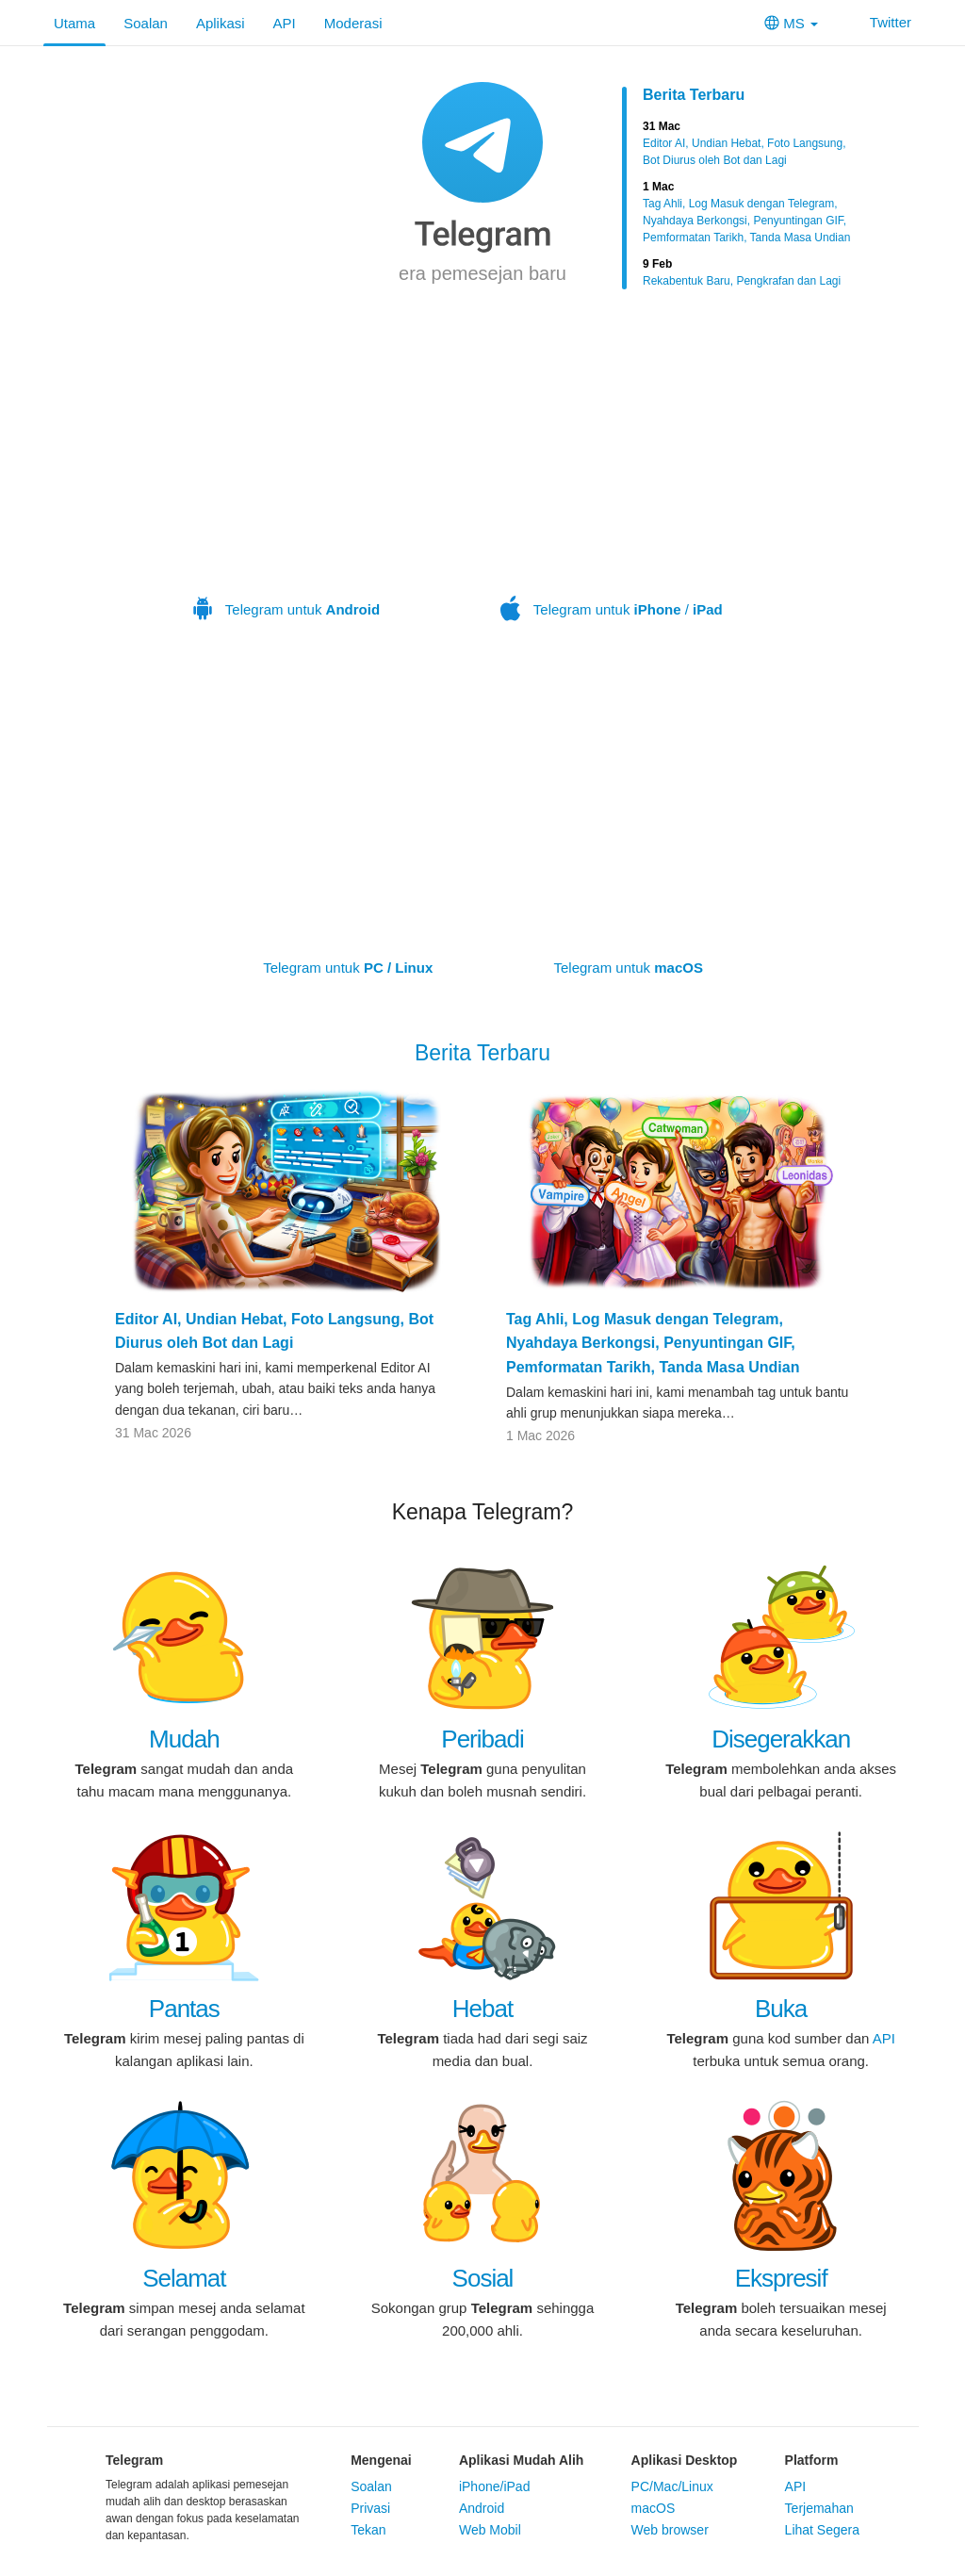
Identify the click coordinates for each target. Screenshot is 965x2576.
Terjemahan (819, 2508)
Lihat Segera (822, 2529)
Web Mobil (490, 2529)
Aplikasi (220, 23)
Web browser (670, 2529)
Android (481, 2508)
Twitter (878, 22)
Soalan (145, 23)
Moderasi (353, 23)
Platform (812, 2460)
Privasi (370, 2508)
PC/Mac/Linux (672, 2486)
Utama (74, 23)
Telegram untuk (286, 487)
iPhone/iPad (495, 2486)
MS (791, 23)
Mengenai (381, 2460)
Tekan (368, 2529)
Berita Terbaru (693, 95)
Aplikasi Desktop (684, 2460)
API (284, 23)
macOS (653, 2508)
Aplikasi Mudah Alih (521, 2460)
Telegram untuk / (611, 487)
